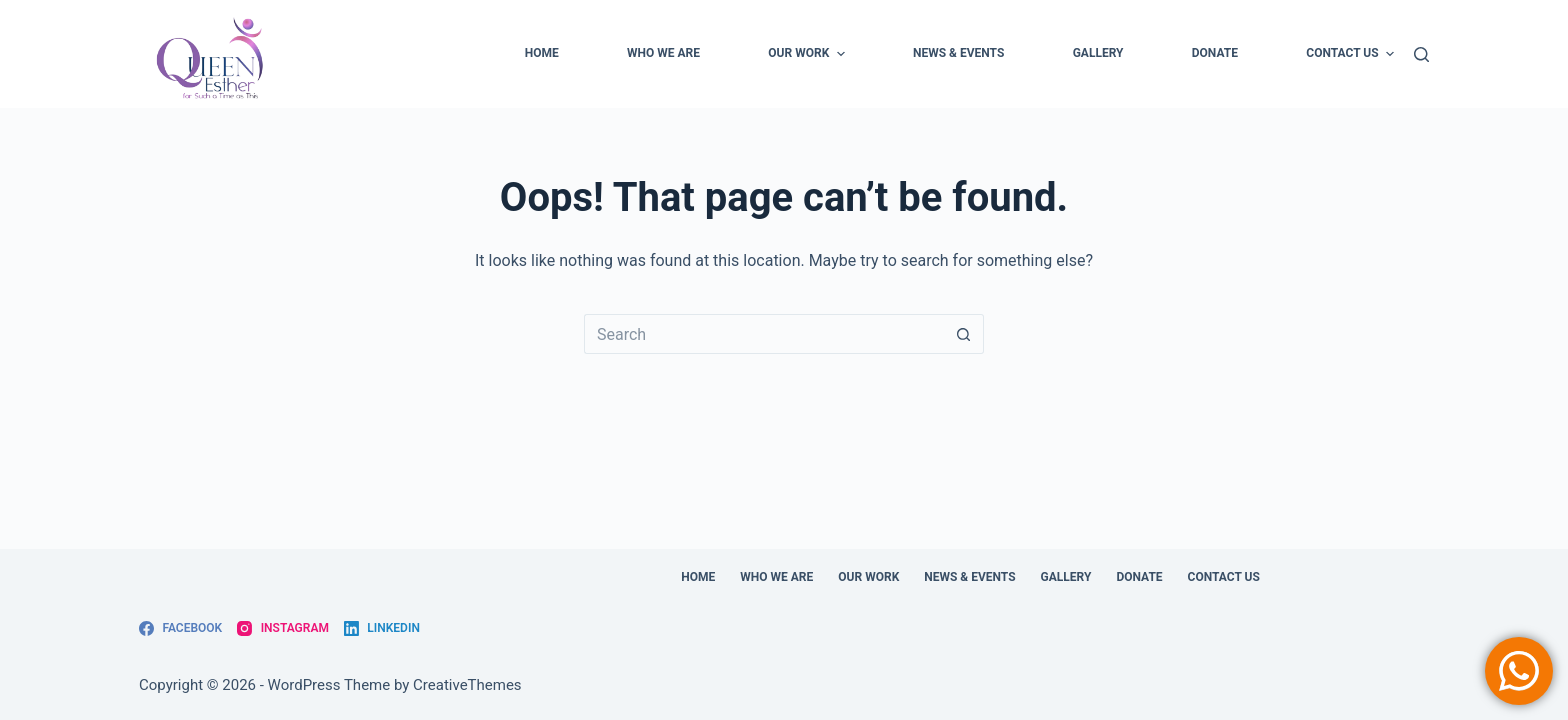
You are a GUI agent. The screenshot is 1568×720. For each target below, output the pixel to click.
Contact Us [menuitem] (1350, 54)
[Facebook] (180, 629)
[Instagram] (283, 629)
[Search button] (964, 334)
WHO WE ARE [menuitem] (663, 53)
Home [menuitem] (542, 53)
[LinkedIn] (382, 629)
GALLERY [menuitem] (1098, 53)
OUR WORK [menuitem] (808, 54)
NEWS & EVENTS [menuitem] (958, 53)
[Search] (1421, 54)
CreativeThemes (467, 685)
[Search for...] (764, 334)
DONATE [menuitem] (1215, 53)
